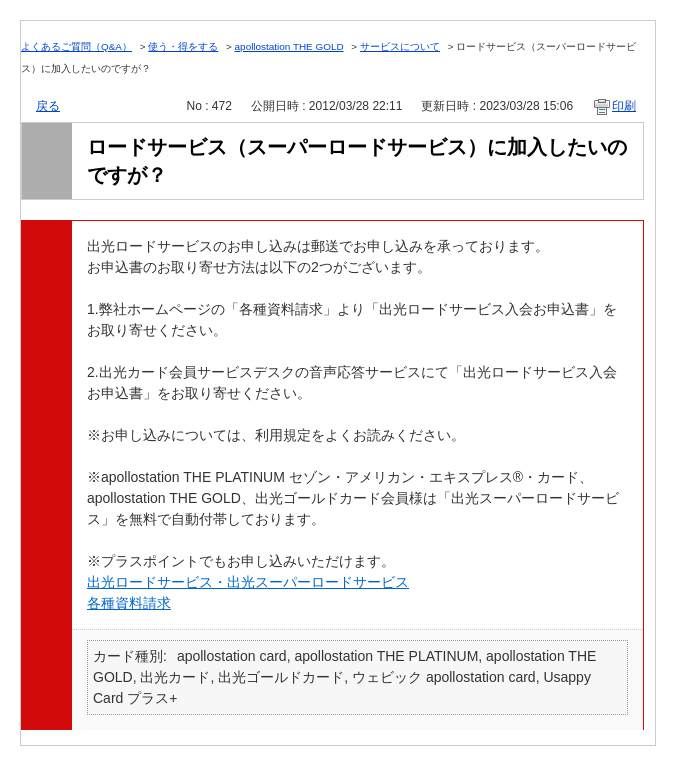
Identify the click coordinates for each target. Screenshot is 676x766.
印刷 (624, 106)
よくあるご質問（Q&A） (76, 46)
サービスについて (400, 46)
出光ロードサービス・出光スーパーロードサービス (248, 582)
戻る (48, 106)
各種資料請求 (129, 603)
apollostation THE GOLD (289, 46)
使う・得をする (183, 46)
